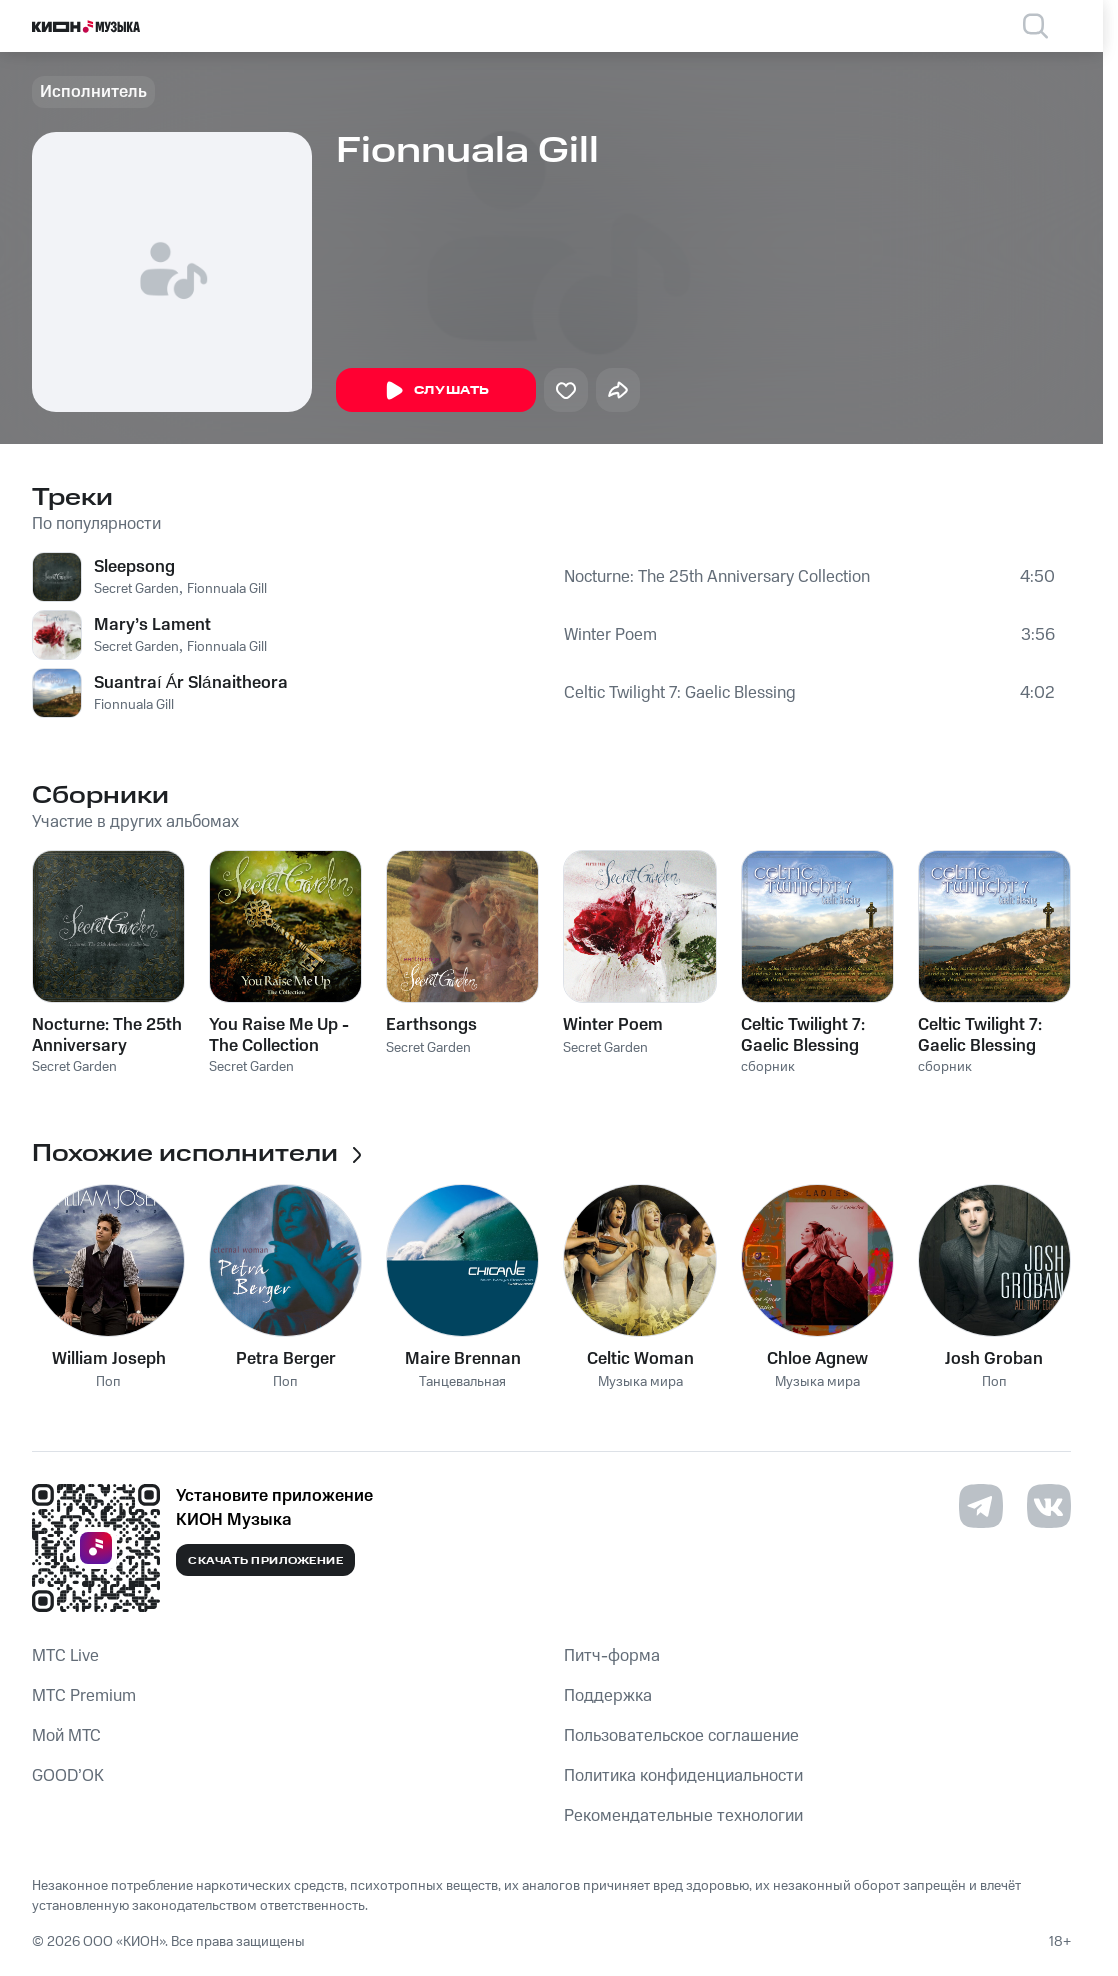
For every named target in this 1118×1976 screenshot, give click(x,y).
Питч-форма (612, 1656)
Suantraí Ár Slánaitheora (191, 683)
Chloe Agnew (817, 1359)
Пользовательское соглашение (681, 1736)
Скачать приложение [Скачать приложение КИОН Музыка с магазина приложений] (265, 1561)
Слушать (436, 391)
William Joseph (109, 1359)
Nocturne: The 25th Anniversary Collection (717, 577)
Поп (108, 1382)
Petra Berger (286, 1359)
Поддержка (608, 1696)
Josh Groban (994, 1359)
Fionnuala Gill (227, 589)
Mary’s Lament (152, 625)
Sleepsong (134, 567)
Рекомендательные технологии (683, 1816)
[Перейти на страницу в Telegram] (981, 1506)
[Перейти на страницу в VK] (1049, 1506)
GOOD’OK (68, 1776)
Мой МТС (66, 1736)
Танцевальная (462, 1382)
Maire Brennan (463, 1359)
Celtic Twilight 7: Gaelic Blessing (680, 693)
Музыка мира (640, 1382)
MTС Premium (84, 1696)
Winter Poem (610, 635)
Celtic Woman (640, 1359)
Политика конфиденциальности (683, 1776)
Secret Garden (136, 589)
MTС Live (65, 1656)
